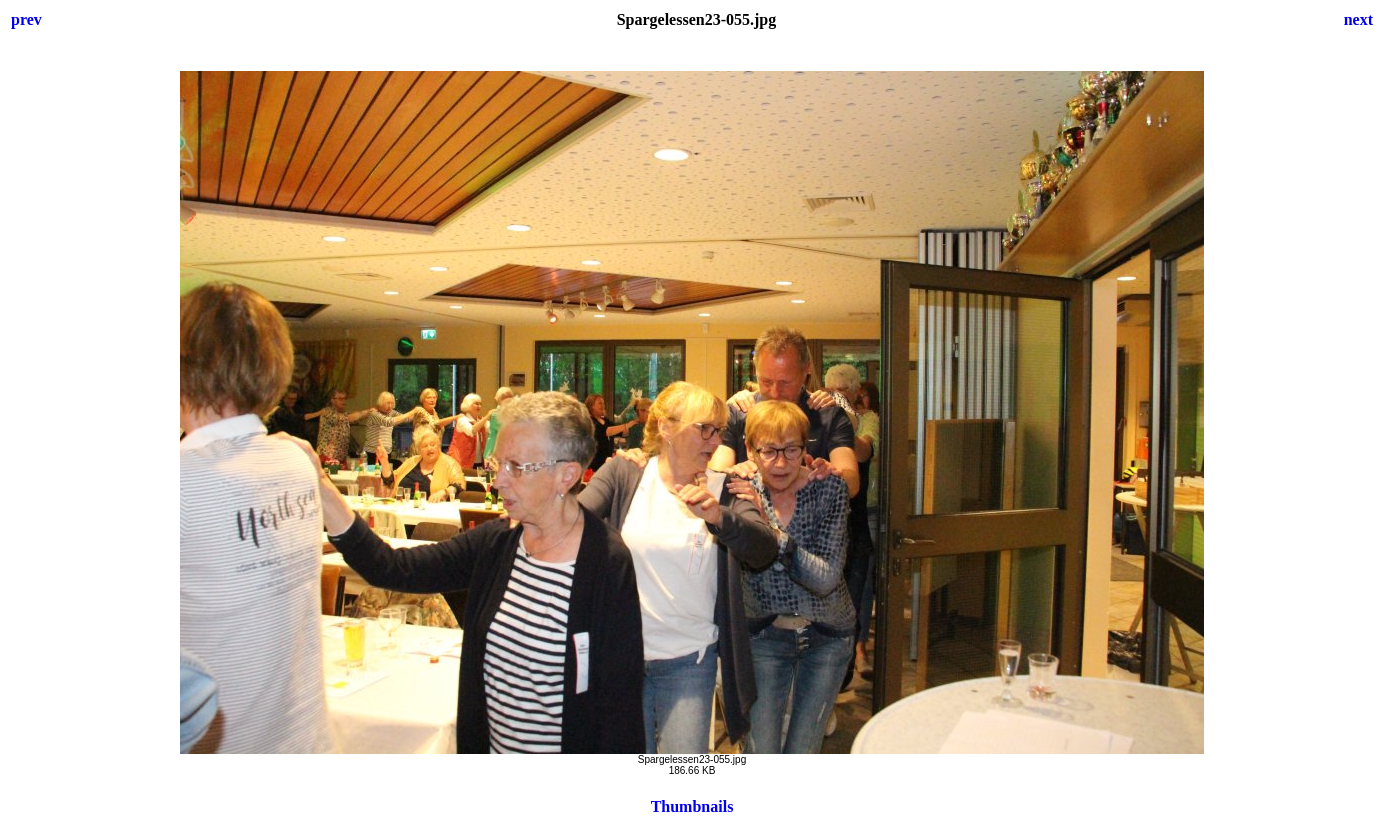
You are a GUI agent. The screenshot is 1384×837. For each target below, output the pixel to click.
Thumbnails (692, 806)
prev (26, 19)
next (1358, 19)
